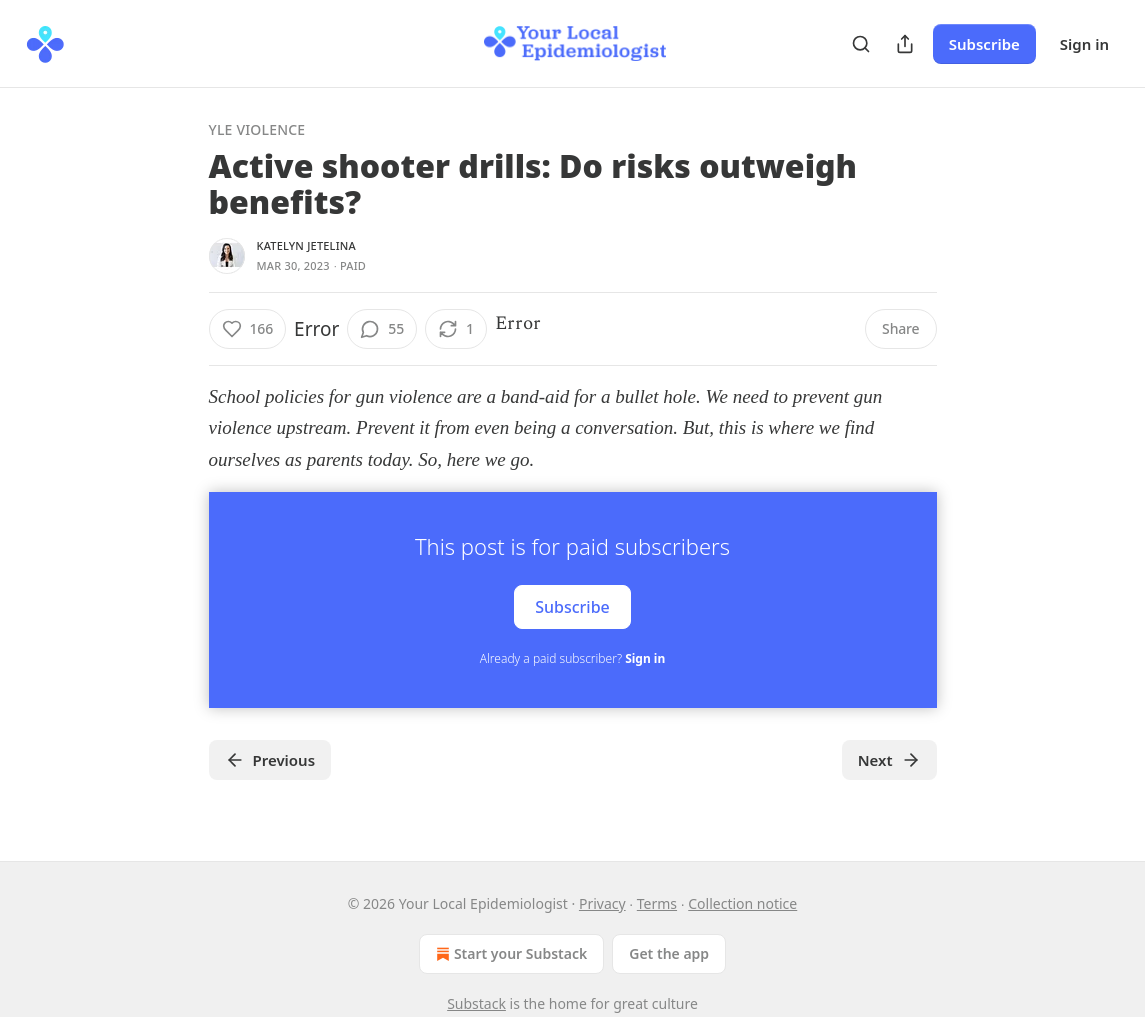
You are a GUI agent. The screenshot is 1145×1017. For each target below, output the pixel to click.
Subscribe (984, 44)
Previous (270, 760)
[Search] (861, 44)
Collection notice (742, 903)
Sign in (1084, 44)
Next (889, 760)
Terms (657, 903)
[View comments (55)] (382, 329)
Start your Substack (509, 954)
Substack (476, 1003)
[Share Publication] (905, 44)
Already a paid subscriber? (572, 658)
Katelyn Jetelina (306, 245)
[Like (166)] (248, 329)
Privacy (602, 903)
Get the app (669, 953)
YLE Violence (257, 129)
